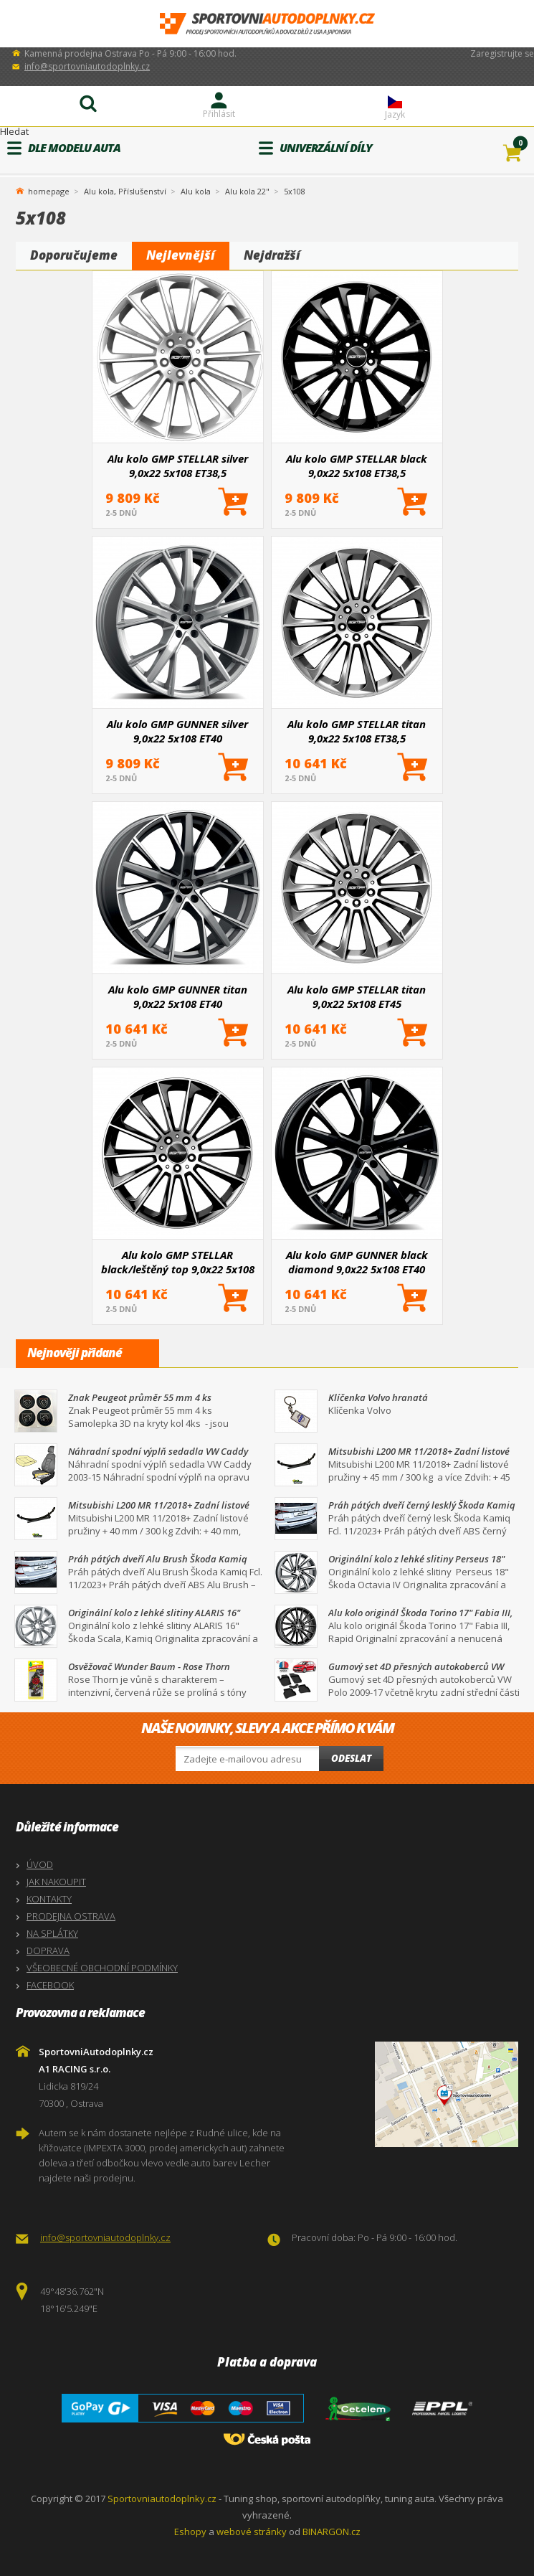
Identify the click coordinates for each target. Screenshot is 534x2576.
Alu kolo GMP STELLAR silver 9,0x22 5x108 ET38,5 (178, 465)
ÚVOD (40, 1864)
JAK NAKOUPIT (56, 1881)
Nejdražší (272, 255)
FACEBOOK (50, 1984)
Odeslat (351, 1758)
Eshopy (190, 2531)
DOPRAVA (48, 1950)
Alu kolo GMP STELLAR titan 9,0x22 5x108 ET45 (356, 996)
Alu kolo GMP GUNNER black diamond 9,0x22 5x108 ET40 (357, 1261)
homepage (49, 190)
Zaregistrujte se (502, 53)
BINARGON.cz (331, 2531)
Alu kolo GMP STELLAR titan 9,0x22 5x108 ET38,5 (356, 731)
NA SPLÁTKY (52, 1933)
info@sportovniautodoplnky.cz (87, 66)
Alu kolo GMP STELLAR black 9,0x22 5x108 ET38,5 (356, 465)
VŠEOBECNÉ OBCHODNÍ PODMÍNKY (102, 1967)
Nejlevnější (180, 255)
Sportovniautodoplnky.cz (162, 2498)
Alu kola (196, 191)
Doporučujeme (74, 255)
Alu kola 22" (247, 191)
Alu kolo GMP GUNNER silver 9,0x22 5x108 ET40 (177, 731)
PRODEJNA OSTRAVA (71, 1916)
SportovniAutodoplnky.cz (267, 24)
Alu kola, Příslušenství (125, 191)
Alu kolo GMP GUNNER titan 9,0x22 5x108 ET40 (177, 996)
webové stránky (251, 2531)
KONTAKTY (49, 1898)
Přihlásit (219, 114)
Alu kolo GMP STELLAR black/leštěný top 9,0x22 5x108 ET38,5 (177, 1261)
